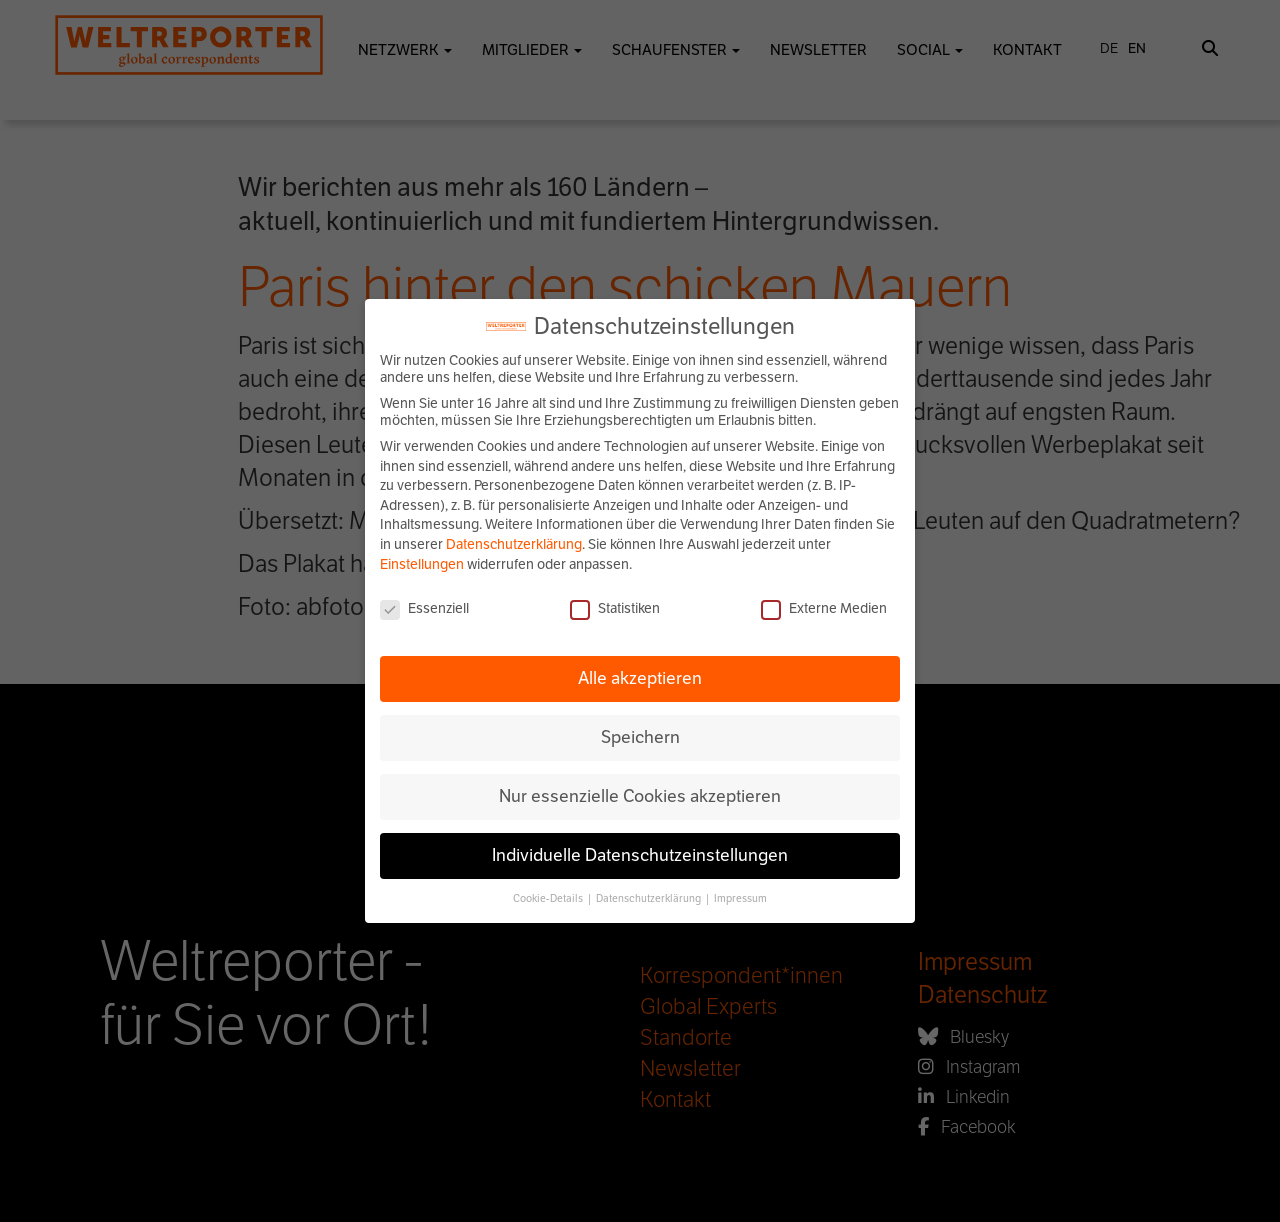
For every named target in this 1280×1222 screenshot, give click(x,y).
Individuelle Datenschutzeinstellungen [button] (640, 855)
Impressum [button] (740, 898)
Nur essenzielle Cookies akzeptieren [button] (640, 796)
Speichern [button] (640, 737)
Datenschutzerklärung (514, 544)
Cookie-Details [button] (549, 898)
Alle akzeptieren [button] (640, 678)
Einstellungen (422, 564)
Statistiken (615, 608)
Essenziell (424, 608)
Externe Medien (824, 608)
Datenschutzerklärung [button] (649, 898)
